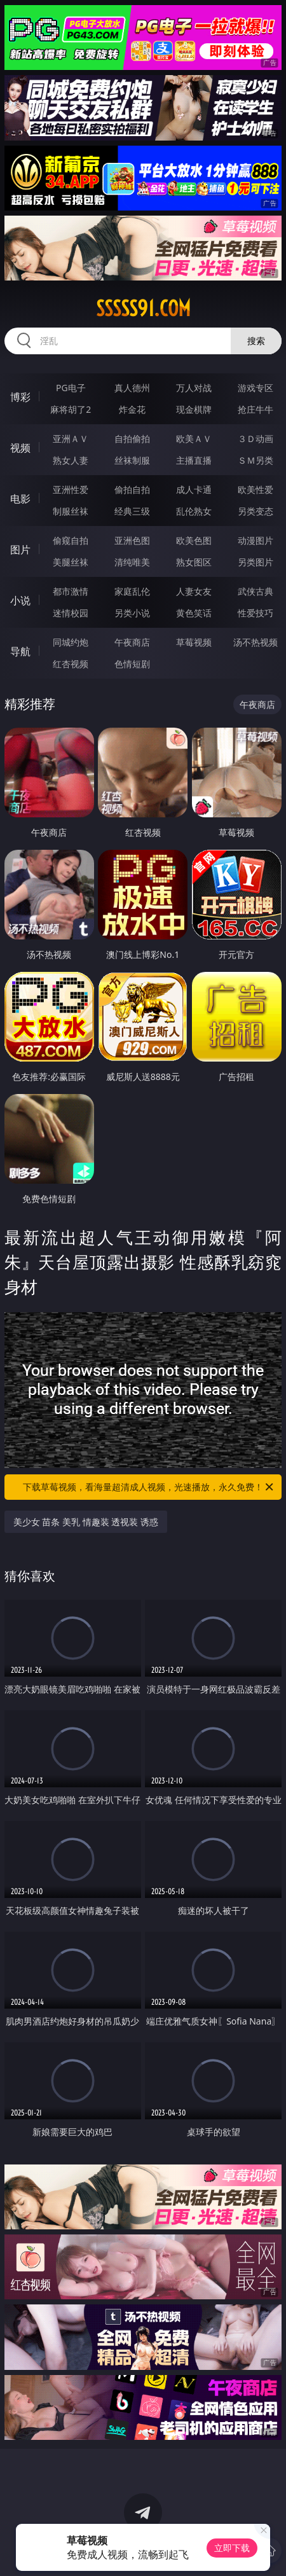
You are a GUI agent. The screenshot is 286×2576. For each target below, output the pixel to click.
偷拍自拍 (132, 489)
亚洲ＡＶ (70, 439)
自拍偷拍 (132, 439)
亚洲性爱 (70, 489)
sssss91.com (143, 308)
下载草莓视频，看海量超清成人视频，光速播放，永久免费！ (149, 1487)
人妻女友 (194, 591)
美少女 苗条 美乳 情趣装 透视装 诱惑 (85, 1522)
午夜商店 (132, 642)
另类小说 (132, 613)
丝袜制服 (132, 460)
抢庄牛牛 (255, 409)
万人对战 (194, 388)
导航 (20, 651)
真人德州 (132, 388)
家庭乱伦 (132, 591)
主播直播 (194, 460)
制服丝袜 (70, 511)
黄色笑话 (194, 613)
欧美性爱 (255, 489)
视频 (20, 448)
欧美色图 (194, 540)
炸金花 (132, 409)
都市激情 (70, 591)
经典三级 (132, 511)
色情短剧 (132, 664)
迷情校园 (70, 613)
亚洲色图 (132, 540)
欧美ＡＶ (194, 439)
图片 (20, 550)
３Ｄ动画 (255, 439)
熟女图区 (194, 562)
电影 (20, 499)
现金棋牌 (194, 409)
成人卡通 (194, 489)
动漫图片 (255, 540)
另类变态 (255, 511)
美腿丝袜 (70, 562)
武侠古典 (255, 591)
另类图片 (255, 562)
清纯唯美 (132, 562)
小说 (20, 600)
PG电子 (71, 388)
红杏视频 (70, 664)
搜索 (256, 341)
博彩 (20, 397)
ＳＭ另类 (255, 460)
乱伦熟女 (194, 511)
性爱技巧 (255, 613)
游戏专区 (255, 388)
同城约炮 (70, 642)
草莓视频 (194, 642)
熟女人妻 (70, 460)
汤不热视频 (255, 642)
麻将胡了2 (70, 409)
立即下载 (232, 2548)
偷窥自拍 (70, 540)
